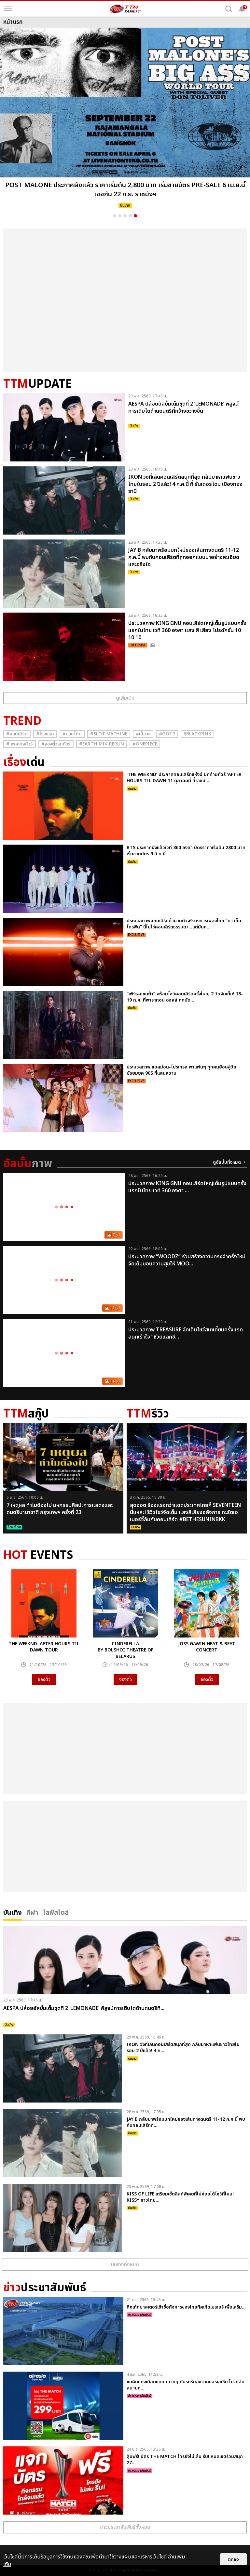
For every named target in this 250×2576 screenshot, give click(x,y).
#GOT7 (167, 734)
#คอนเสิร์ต (17, 734)
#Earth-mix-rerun (101, 744)
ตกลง (233, 2559)
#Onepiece (144, 744)
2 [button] (119, 215)
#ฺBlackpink (197, 734)
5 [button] (135, 215)
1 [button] (114, 215)
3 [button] (125, 215)
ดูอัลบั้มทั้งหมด (227, 1162)
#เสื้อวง (143, 734)
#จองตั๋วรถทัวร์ (56, 744)
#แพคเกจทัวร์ (19, 744)
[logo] (125, 8)
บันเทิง (12, 1912)
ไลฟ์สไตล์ (56, 1912)
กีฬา (32, 1912)
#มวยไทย (72, 734)
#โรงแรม (45, 734)
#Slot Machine (108, 734)
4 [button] (130, 215)
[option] (125, 120)
